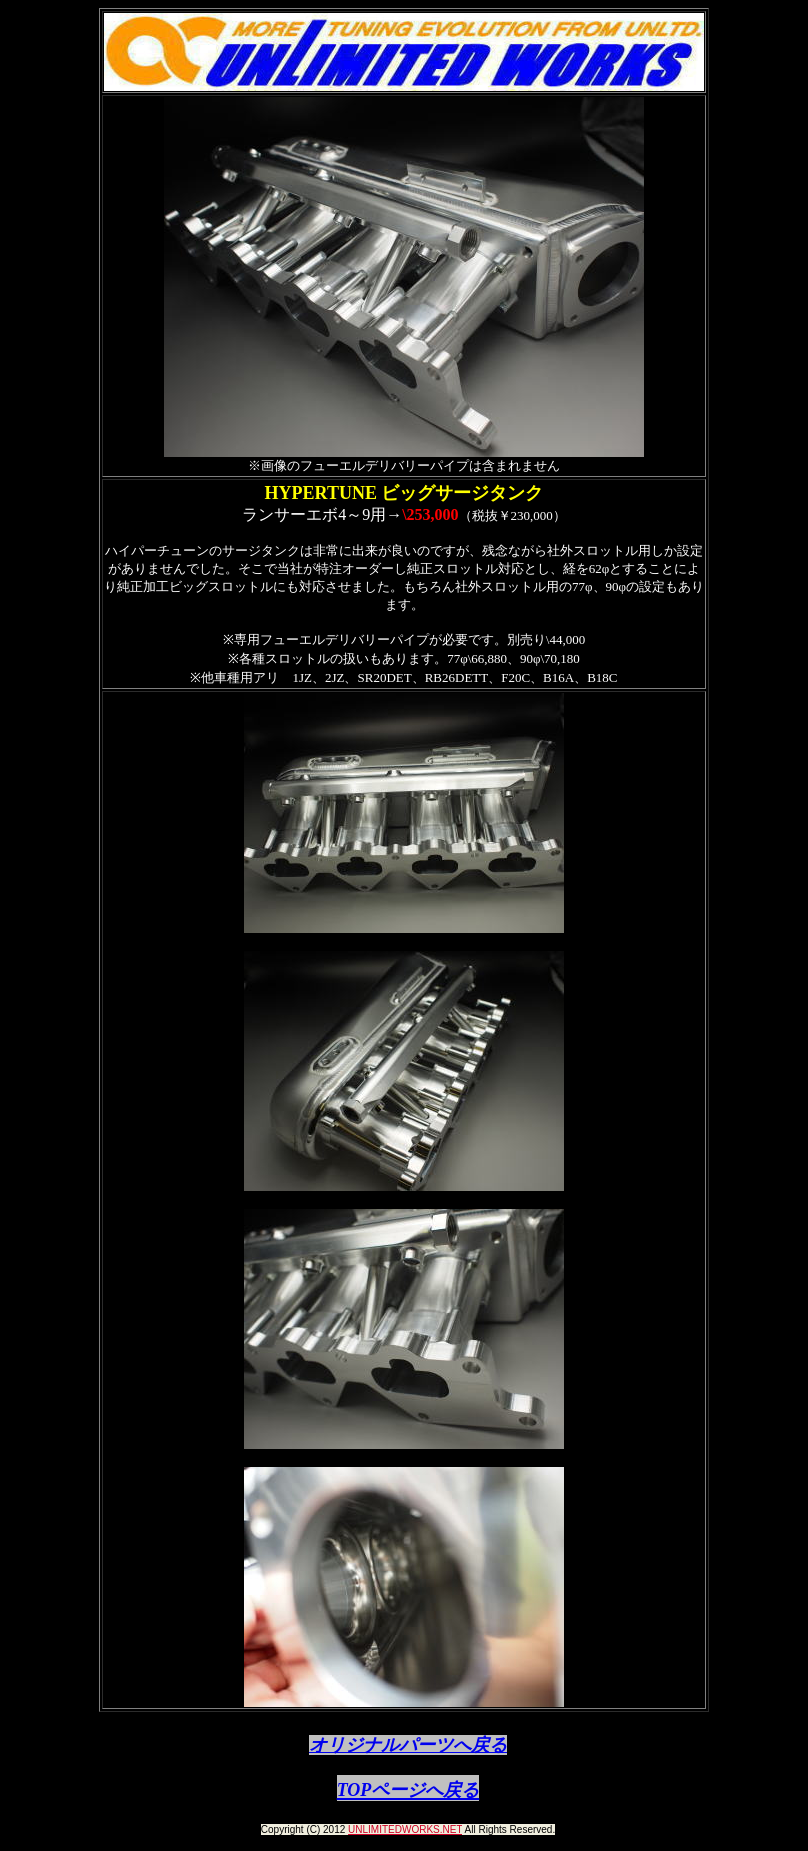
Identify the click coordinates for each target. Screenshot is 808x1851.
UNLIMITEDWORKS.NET (405, 1829)
